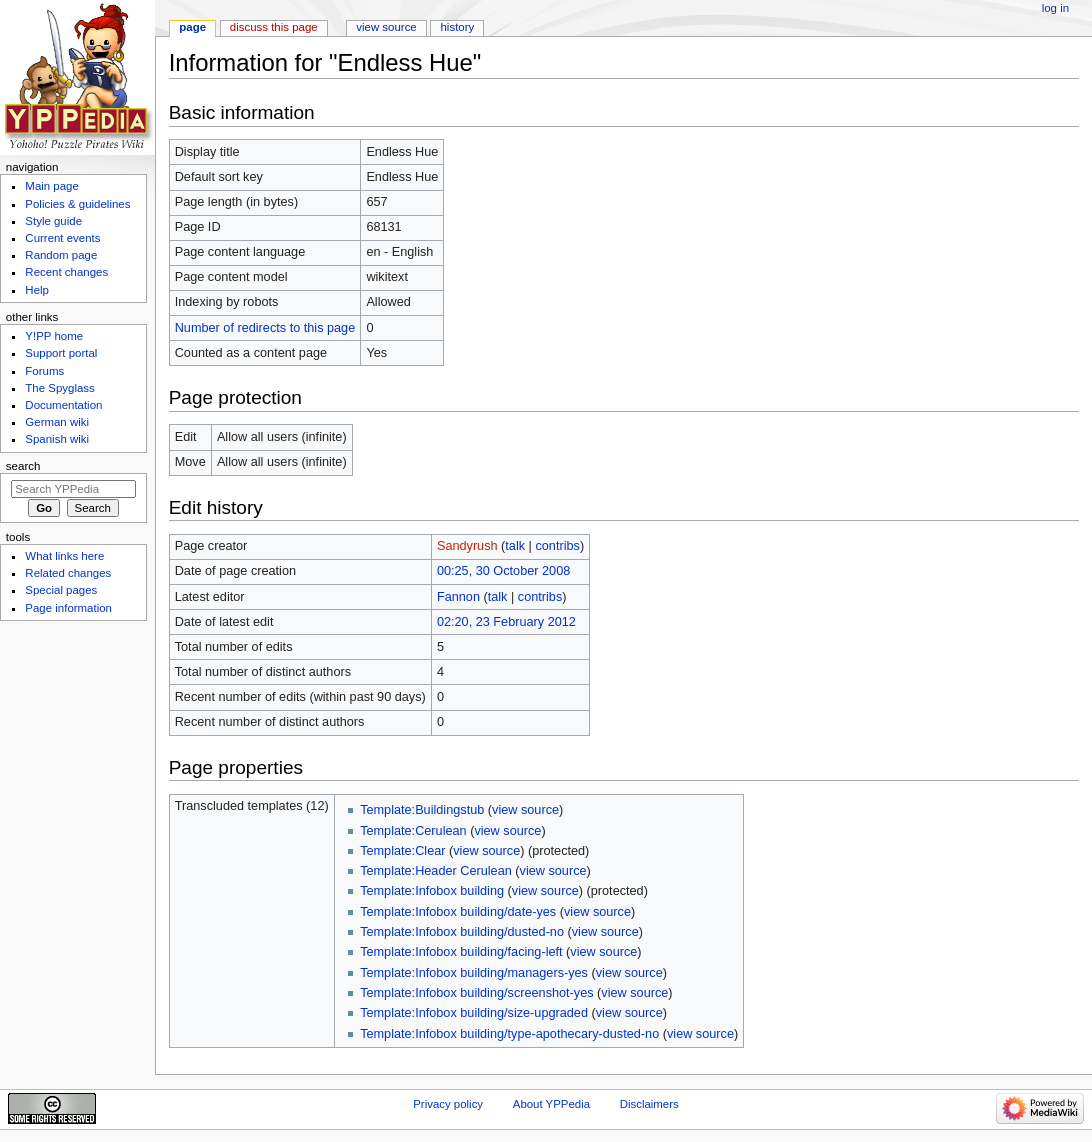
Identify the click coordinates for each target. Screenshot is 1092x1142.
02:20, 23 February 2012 (506, 622)
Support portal (61, 353)
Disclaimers (649, 1104)
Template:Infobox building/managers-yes (474, 973)
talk (515, 546)
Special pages (61, 590)
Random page (61, 255)
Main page (52, 186)
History (458, 27)
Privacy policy (448, 1104)
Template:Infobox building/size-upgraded (474, 1013)
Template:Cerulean (413, 831)
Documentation (63, 405)
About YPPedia (551, 1104)
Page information (68, 608)
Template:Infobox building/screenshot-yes (476, 993)
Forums (44, 371)
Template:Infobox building (432, 891)
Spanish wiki (57, 439)
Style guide (53, 221)
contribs (557, 546)
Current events (62, 238)
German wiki (57, 422)
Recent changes (66, 272)
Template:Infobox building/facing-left (461, 952)
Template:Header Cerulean (436, 871)
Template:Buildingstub (422, 810)
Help (37, 290)
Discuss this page (274, 27)
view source (525, 810)
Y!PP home (54, 336)
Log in (1055, 8)
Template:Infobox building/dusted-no (462, 932)
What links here (64, 556)
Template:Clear (402, 851)
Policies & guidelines (77, 204)
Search (23, 466)
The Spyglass (59, 388)
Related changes (68, 573)
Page (192, 27)
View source (386, 27)
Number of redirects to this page (265, 328)
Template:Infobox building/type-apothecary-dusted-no (509, 1034)
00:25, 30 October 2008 (503, 571)
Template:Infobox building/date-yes (458, 912)
